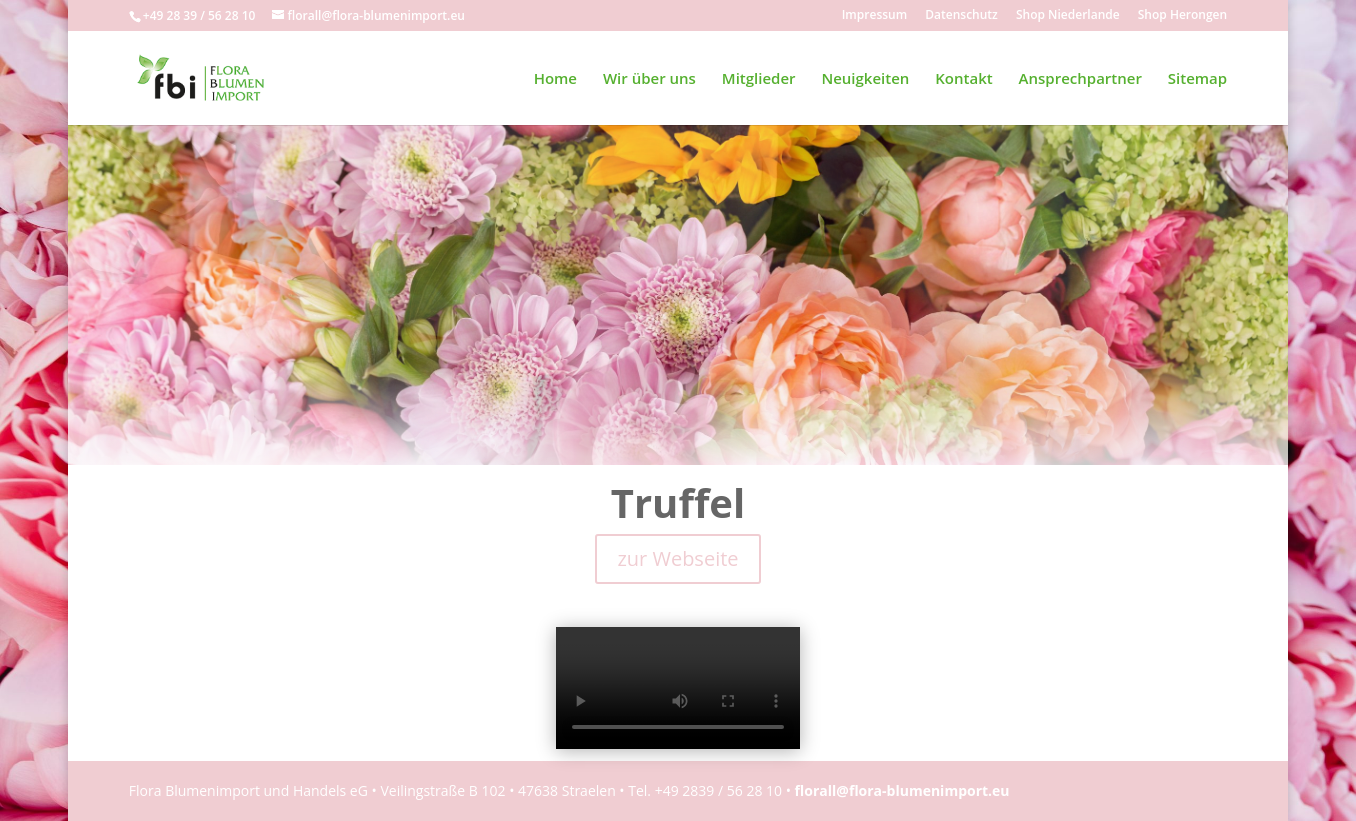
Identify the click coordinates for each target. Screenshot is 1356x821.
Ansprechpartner (1080, 79)
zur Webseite (677, 558)
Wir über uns (649, 79)
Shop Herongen (1182, 16)
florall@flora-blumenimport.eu (902, 790)
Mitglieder (759, 79)
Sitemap (1197, 79)
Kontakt (963, 79)
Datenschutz (961, 16)
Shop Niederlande (1068, 16)
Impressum (874, 16)
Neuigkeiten (865, 79)
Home (555, 79)
